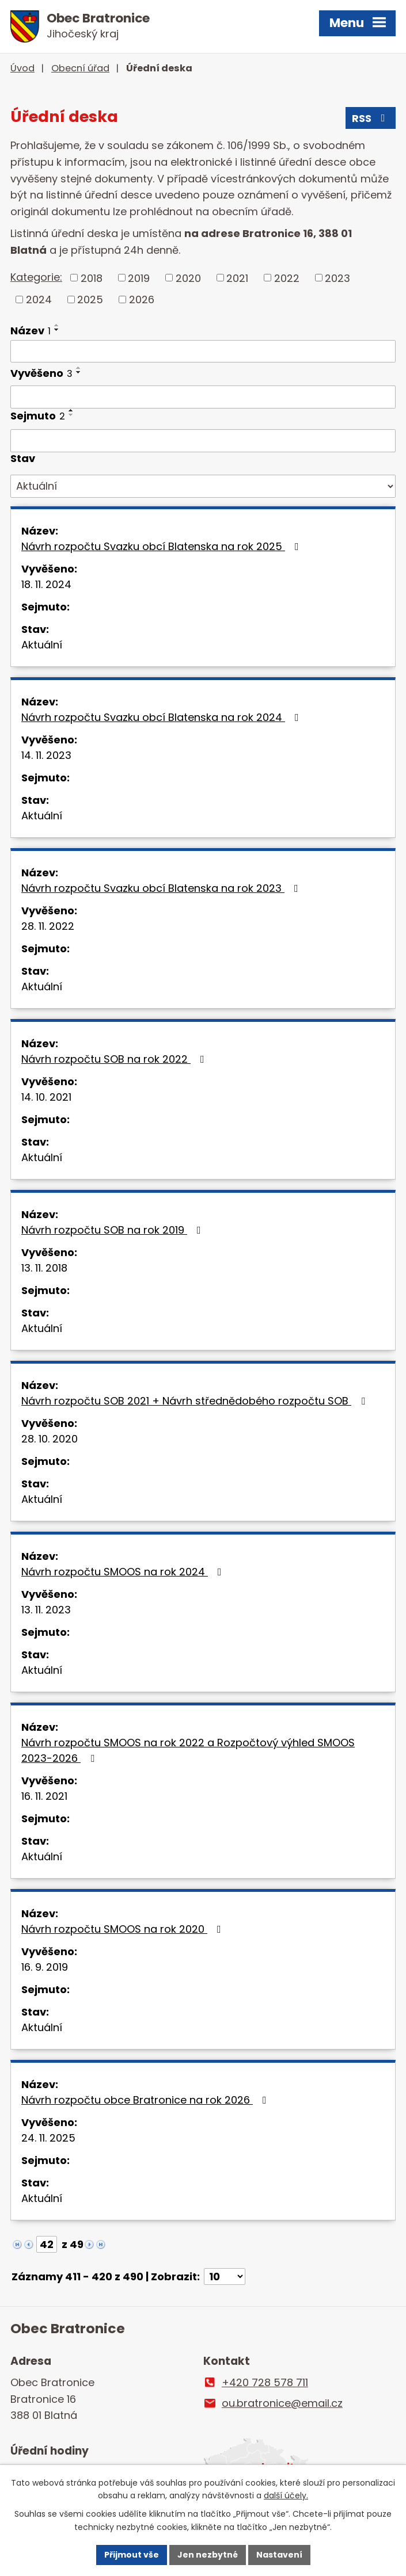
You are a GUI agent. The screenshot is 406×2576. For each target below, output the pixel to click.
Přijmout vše (131, 2554)
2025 (90, 299)
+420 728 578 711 (265, 2382)
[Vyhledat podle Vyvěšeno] (203, 397)
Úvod (22, 68)
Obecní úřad (80, 68)
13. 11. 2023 (46, 1609)
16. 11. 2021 (44, 1796)
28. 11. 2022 (47, 926)
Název (30, 330)
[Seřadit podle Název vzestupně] (57, 325)
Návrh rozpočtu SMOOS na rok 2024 (123, 1571)
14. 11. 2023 (46, 755)
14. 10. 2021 (46, 1097)
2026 (141, 299)
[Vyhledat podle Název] (203, 351)
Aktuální (41, 645)
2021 (237, 277)
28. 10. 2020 (49, 1439)
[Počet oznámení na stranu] (224, 2276)
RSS (371, 118)
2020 (188, 277)
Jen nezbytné (207, 2554)
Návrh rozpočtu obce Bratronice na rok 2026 (146, 2100)
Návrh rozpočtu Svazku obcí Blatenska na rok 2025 (162, 546)
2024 (39, 299)
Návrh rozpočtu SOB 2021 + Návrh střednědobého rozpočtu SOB (195, 1401)
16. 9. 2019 (44, 1967)
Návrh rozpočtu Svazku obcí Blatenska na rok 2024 (162, 717)
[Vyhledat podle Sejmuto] (203, 440)
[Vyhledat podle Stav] (203, 486)
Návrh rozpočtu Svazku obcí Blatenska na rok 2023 (162, 888)
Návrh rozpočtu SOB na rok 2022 (115, 1059)
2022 (286, 277)
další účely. (286, 2496)
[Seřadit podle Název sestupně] (57, 329)
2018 (92, 277)
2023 (337, 277)
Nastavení (279, 2554)
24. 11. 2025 (48, 2138)
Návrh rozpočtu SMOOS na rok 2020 (123, 1929)
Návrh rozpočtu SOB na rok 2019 (113, 1230)
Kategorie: (36, 277)
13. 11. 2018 (44, 1268)
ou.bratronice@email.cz (282, 2403)
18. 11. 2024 (46, 584)
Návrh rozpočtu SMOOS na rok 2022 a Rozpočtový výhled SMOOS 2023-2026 (188, 1750)
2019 (139, 277)
